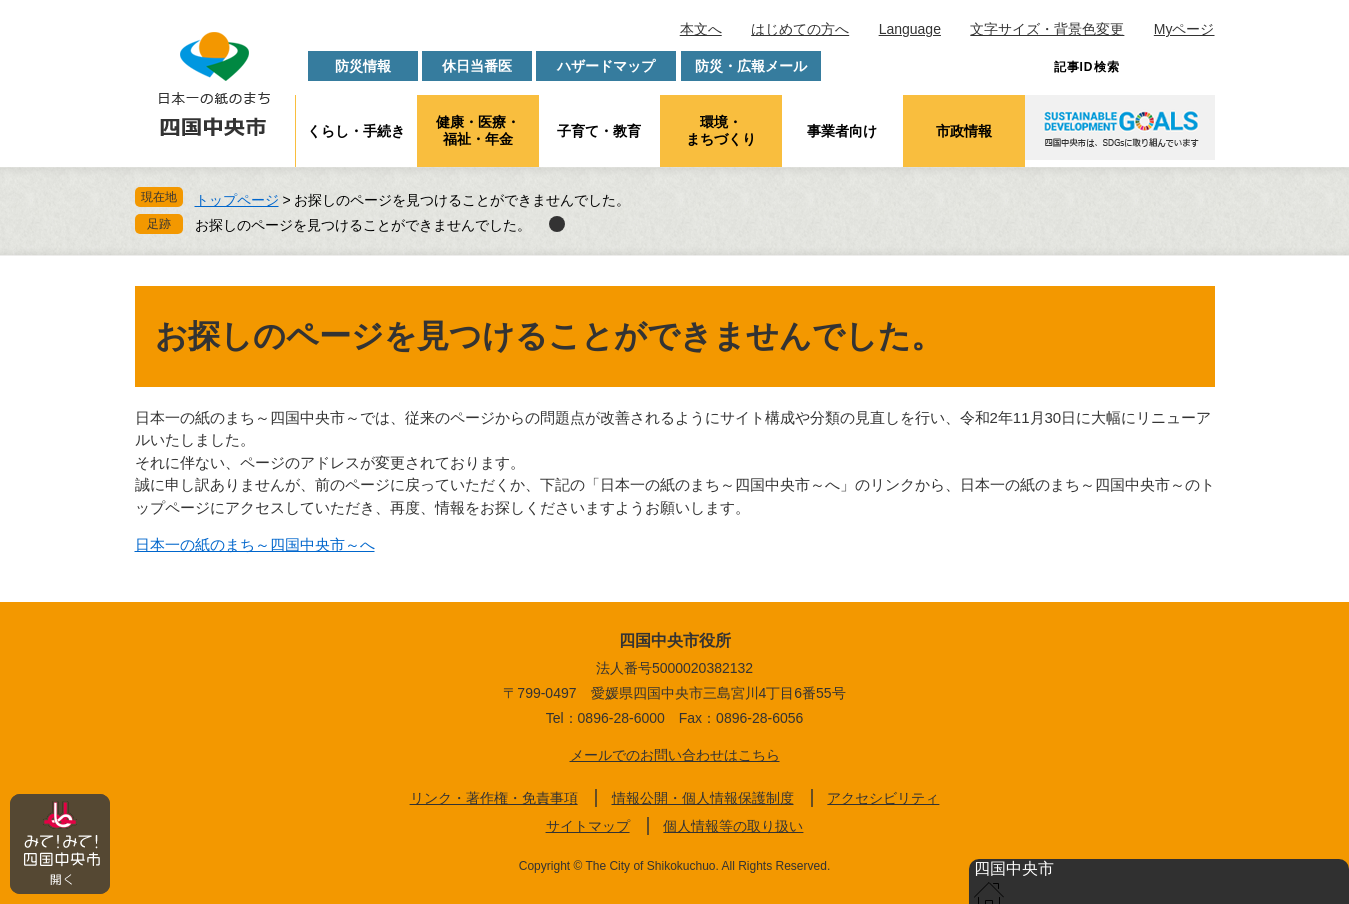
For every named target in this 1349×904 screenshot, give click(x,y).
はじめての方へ (800, 29)
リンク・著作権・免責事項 (494, 798)
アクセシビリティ (883, 798)
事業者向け (842, 131)
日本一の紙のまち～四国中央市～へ (255, 544)
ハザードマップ (606, 66)
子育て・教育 (599, 131)
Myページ (1184, 29)
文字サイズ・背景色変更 (1047, 29)
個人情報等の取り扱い (733, 826)
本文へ (701, 29)
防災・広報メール (751, 66)
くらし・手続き (356, 131)
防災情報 (363, 66)
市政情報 (964, 131)
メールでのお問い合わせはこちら (675, 755)
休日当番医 (477, 66)
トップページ (237, 200)
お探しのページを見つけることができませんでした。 (363, 225)
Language (910, 29)
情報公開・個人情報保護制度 (703, 798)
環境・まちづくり (721, 130)
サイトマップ (588, 826)
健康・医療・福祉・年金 (478, 130)
